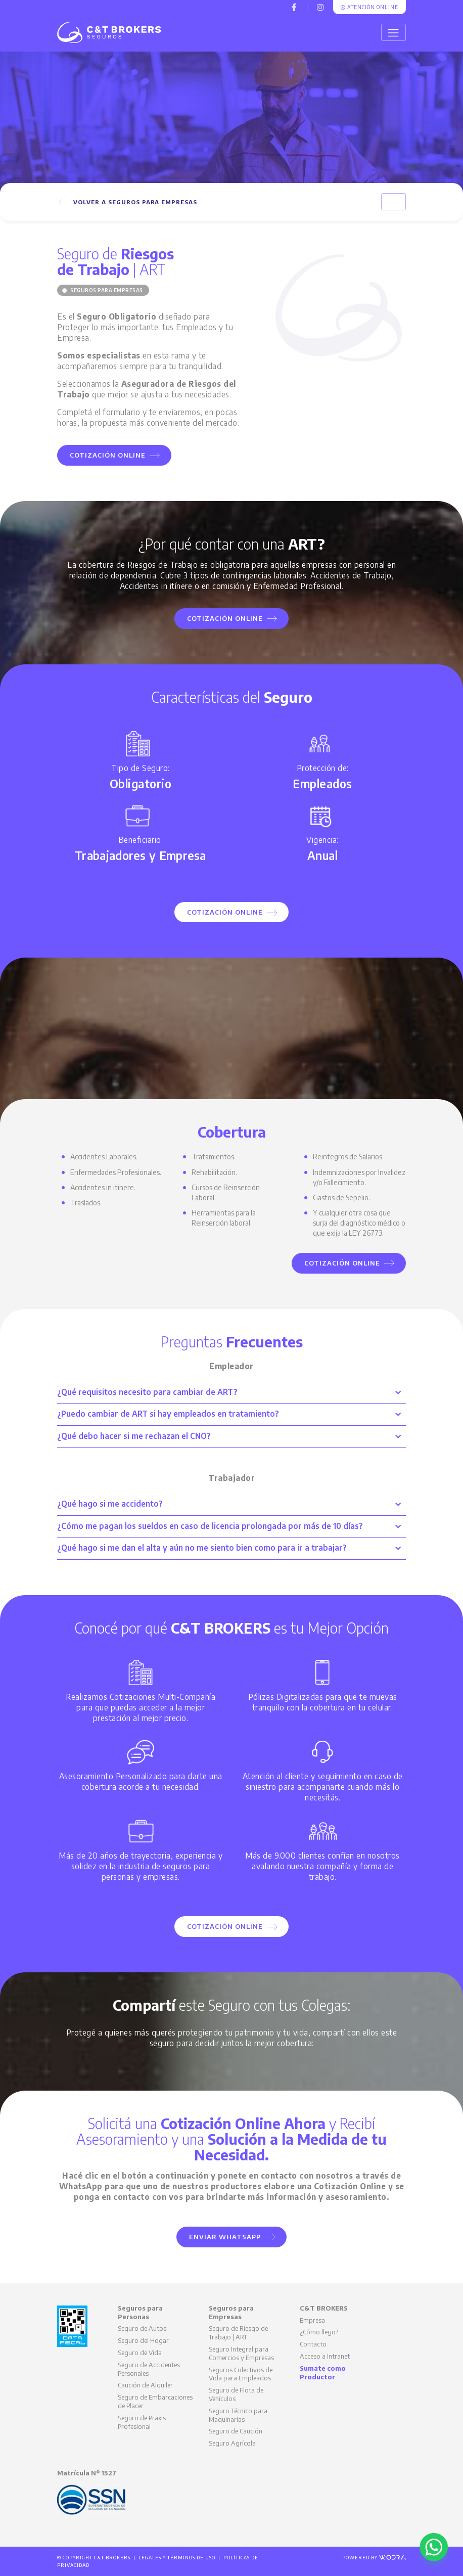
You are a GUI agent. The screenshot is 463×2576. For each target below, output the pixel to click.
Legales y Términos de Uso (176, 2557)
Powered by (374, 2557)
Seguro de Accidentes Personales (149, 2369)
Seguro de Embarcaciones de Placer (155, 2401)
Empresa (312, 2320)
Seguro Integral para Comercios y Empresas (241, 2353)
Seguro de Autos (142, 2328)
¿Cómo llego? (319, 2332)
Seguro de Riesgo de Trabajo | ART (238, 2332)
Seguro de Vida (140, 2352)
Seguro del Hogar (143, 2340)
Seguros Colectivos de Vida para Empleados (240, 2374)
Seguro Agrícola (232, 2443)
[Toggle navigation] (393, 32)
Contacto (313, 2344)
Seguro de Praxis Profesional (142, 2422)
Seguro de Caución (235, 2431)
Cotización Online (115, 455)
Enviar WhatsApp (232, 2237)
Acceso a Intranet (325, 2356)
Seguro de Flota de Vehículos (236, 2394)
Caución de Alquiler (145, 2385)
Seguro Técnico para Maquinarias (238, 2415)
